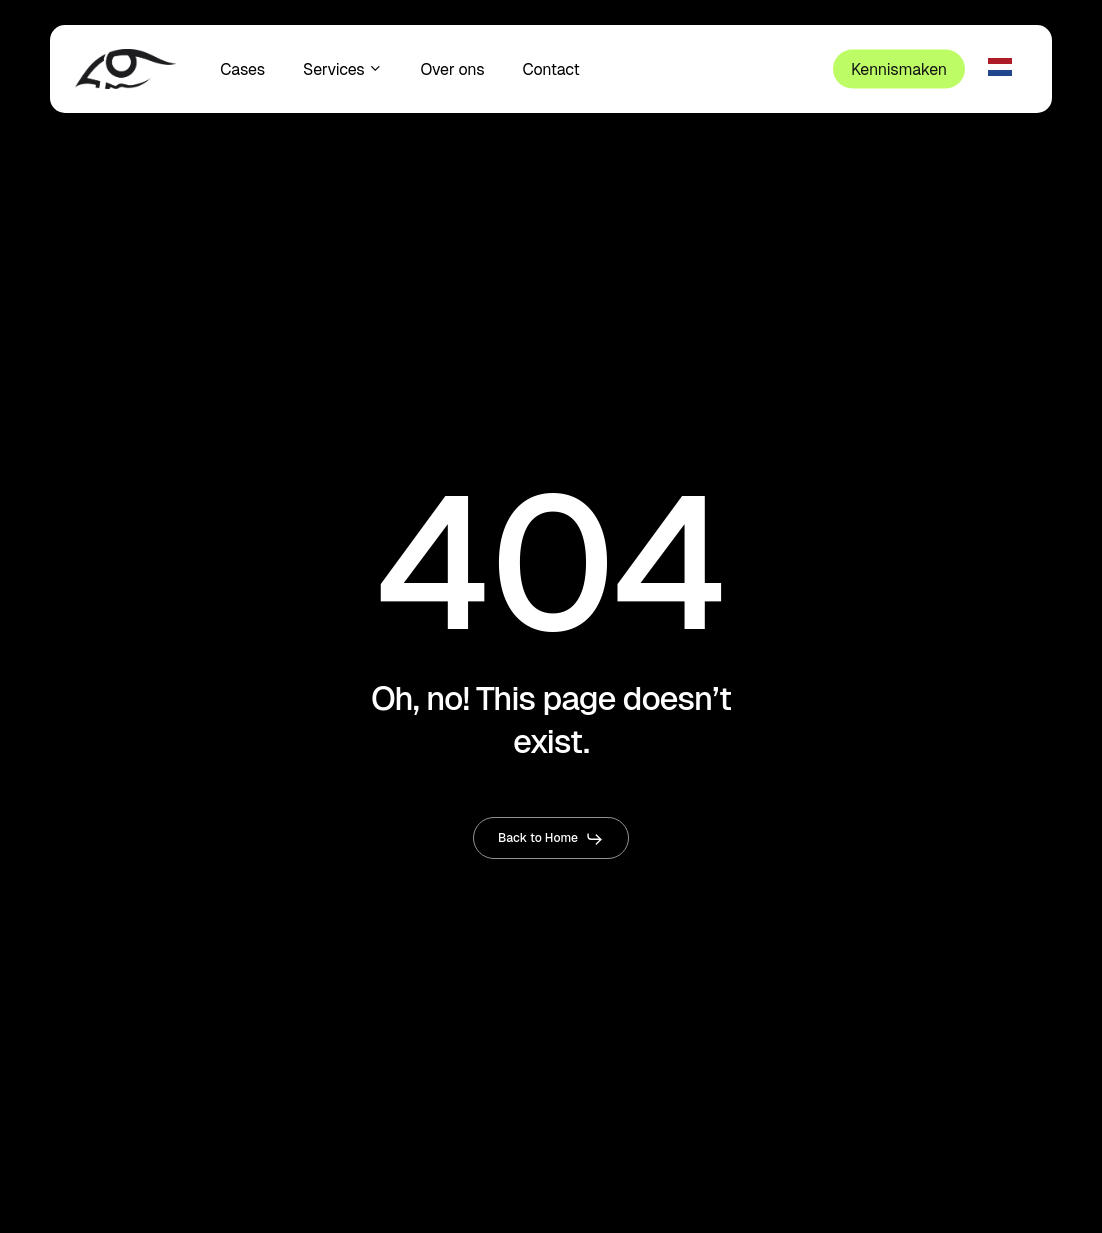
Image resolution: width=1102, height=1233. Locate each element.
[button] (551, 839)
